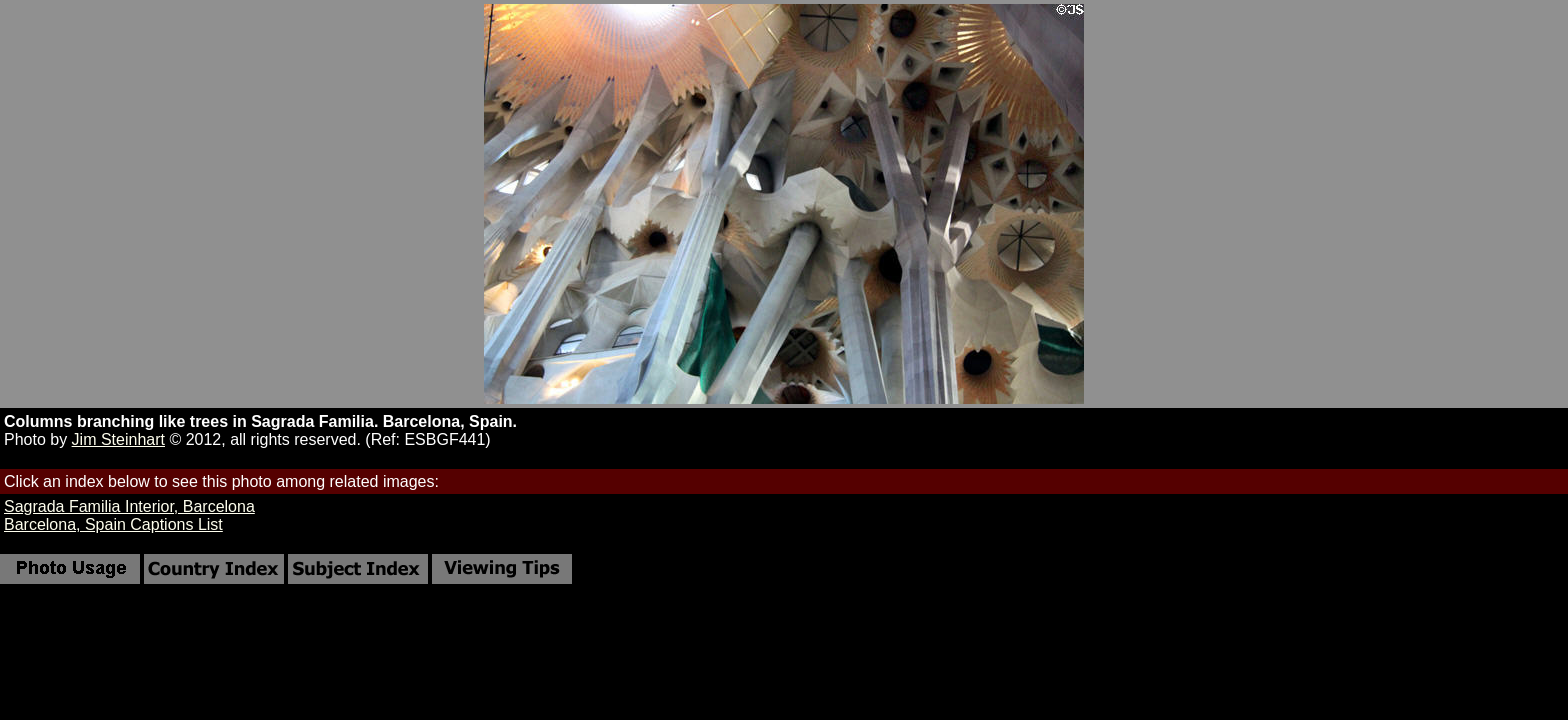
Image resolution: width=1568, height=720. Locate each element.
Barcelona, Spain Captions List (113, 524)
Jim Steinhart (118, 439)
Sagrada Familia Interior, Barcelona (129, 506)
